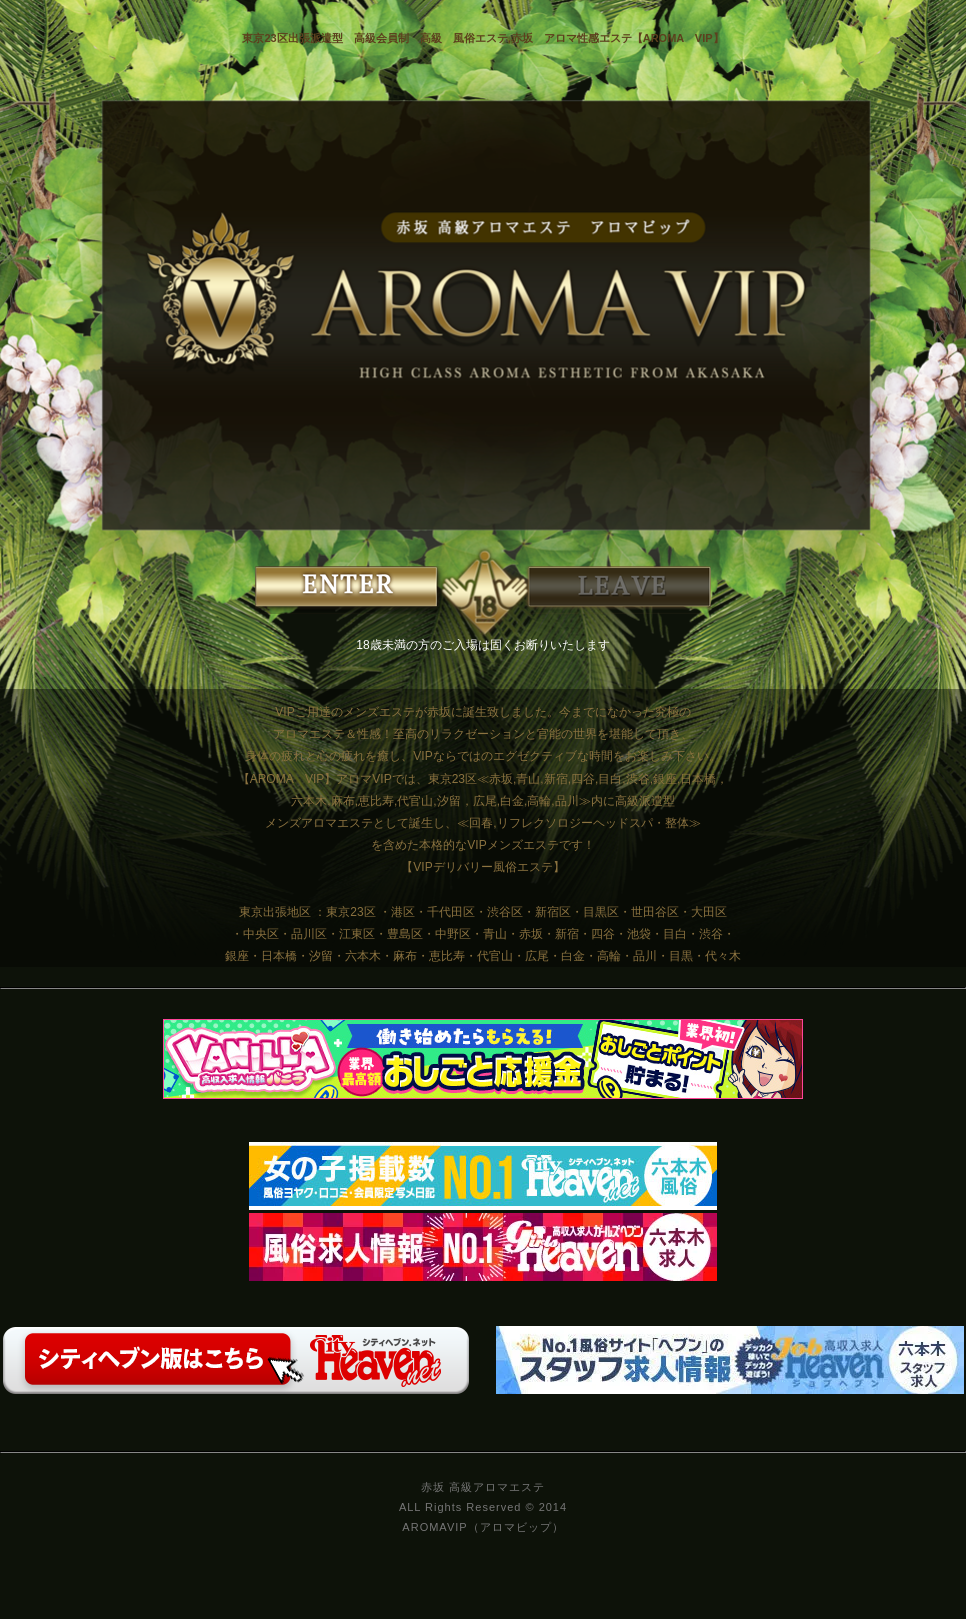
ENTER (369, 590)
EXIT (597, 590)
